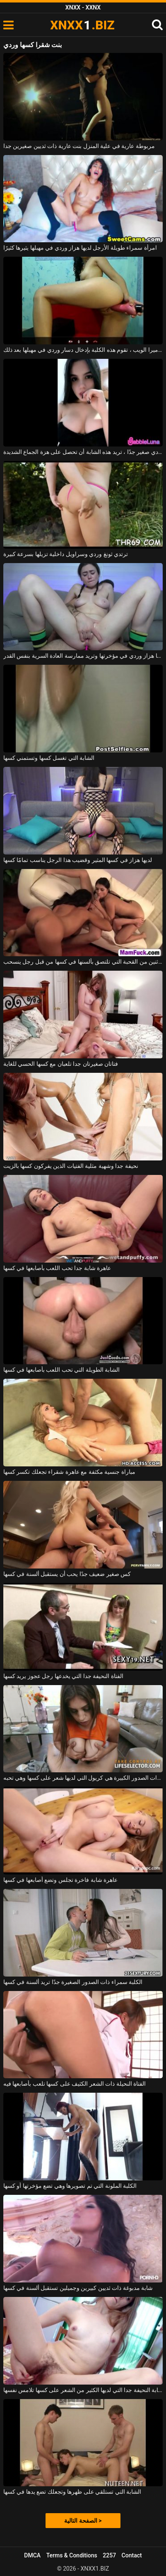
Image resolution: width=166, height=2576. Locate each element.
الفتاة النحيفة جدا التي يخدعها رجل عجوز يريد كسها (63, 1676)
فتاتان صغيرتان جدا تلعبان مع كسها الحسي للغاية (60, 1063)
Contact (132, 2555)
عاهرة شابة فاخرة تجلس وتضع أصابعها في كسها (60, 1879)
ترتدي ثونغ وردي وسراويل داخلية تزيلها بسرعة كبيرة (65, 554)
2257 (109, 2555)
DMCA (32, 2555)
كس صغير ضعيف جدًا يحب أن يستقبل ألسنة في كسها (67, 1574)
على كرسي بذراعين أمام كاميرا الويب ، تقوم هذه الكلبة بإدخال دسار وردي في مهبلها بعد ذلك (83, 349)
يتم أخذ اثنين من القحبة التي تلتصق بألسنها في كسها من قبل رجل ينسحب (83, 961)
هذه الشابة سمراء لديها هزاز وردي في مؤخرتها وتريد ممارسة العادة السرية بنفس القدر (83, 655)
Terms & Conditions (71, 2555)
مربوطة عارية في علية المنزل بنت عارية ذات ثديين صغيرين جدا (79, 146)
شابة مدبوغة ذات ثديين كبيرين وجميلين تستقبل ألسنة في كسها (78, 2288)
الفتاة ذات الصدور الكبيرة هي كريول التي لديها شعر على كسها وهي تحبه (83, 1777)
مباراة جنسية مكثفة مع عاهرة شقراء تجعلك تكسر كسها (69, 1471)
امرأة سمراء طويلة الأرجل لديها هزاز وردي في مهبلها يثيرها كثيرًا (80, 247)
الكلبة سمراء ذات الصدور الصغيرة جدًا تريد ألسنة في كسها (72, 1982)
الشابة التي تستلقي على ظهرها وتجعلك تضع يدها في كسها (72, 2491)
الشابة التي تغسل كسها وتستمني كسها (48, 757)
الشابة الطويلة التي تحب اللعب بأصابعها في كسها (61, 1369)
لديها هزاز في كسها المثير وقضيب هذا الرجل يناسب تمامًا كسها (77, 860)
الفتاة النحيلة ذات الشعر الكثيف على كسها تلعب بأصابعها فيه (74, 2083)
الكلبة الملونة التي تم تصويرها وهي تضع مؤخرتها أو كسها (70, 2185)
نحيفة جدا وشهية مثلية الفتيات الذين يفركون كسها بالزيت (70, 1166)
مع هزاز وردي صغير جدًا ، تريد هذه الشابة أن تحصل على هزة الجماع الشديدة (83, 452)
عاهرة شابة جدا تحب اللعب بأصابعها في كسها (57, 1268)
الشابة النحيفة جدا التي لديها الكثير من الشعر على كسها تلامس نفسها (83, 2390)
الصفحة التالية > (82, 2520)
